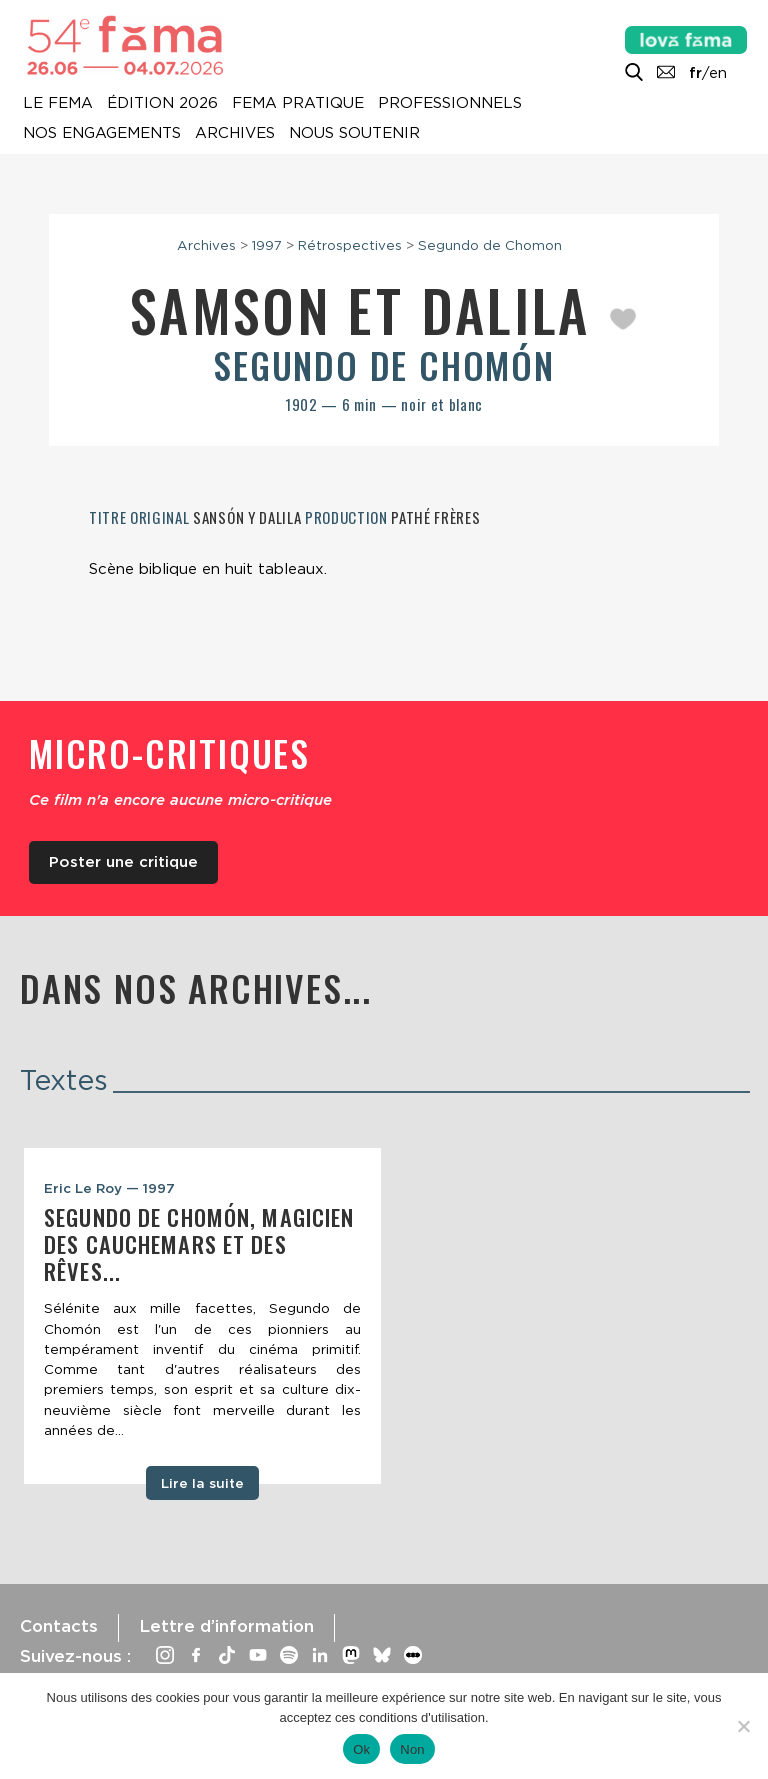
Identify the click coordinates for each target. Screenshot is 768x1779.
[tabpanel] (202, 1316)
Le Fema (58, 104)
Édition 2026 (162, 104)
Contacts (59, 1626)
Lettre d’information (226, 1626)
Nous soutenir (354, 134)
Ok (361, 1749)
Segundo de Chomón (384, 364)
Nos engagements (102, 134)
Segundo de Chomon (490, 245)
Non (412, 1749)
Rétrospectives (350, 245)
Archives (235, 134)
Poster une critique (123, 862)
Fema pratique (298, 104)
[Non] (743, 1726)
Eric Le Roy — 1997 (109, 1188)
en (718, 73)
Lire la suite (202, 1483)
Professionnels (450, 104)
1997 (267, 245)
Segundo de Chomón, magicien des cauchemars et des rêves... (199, 1244)
